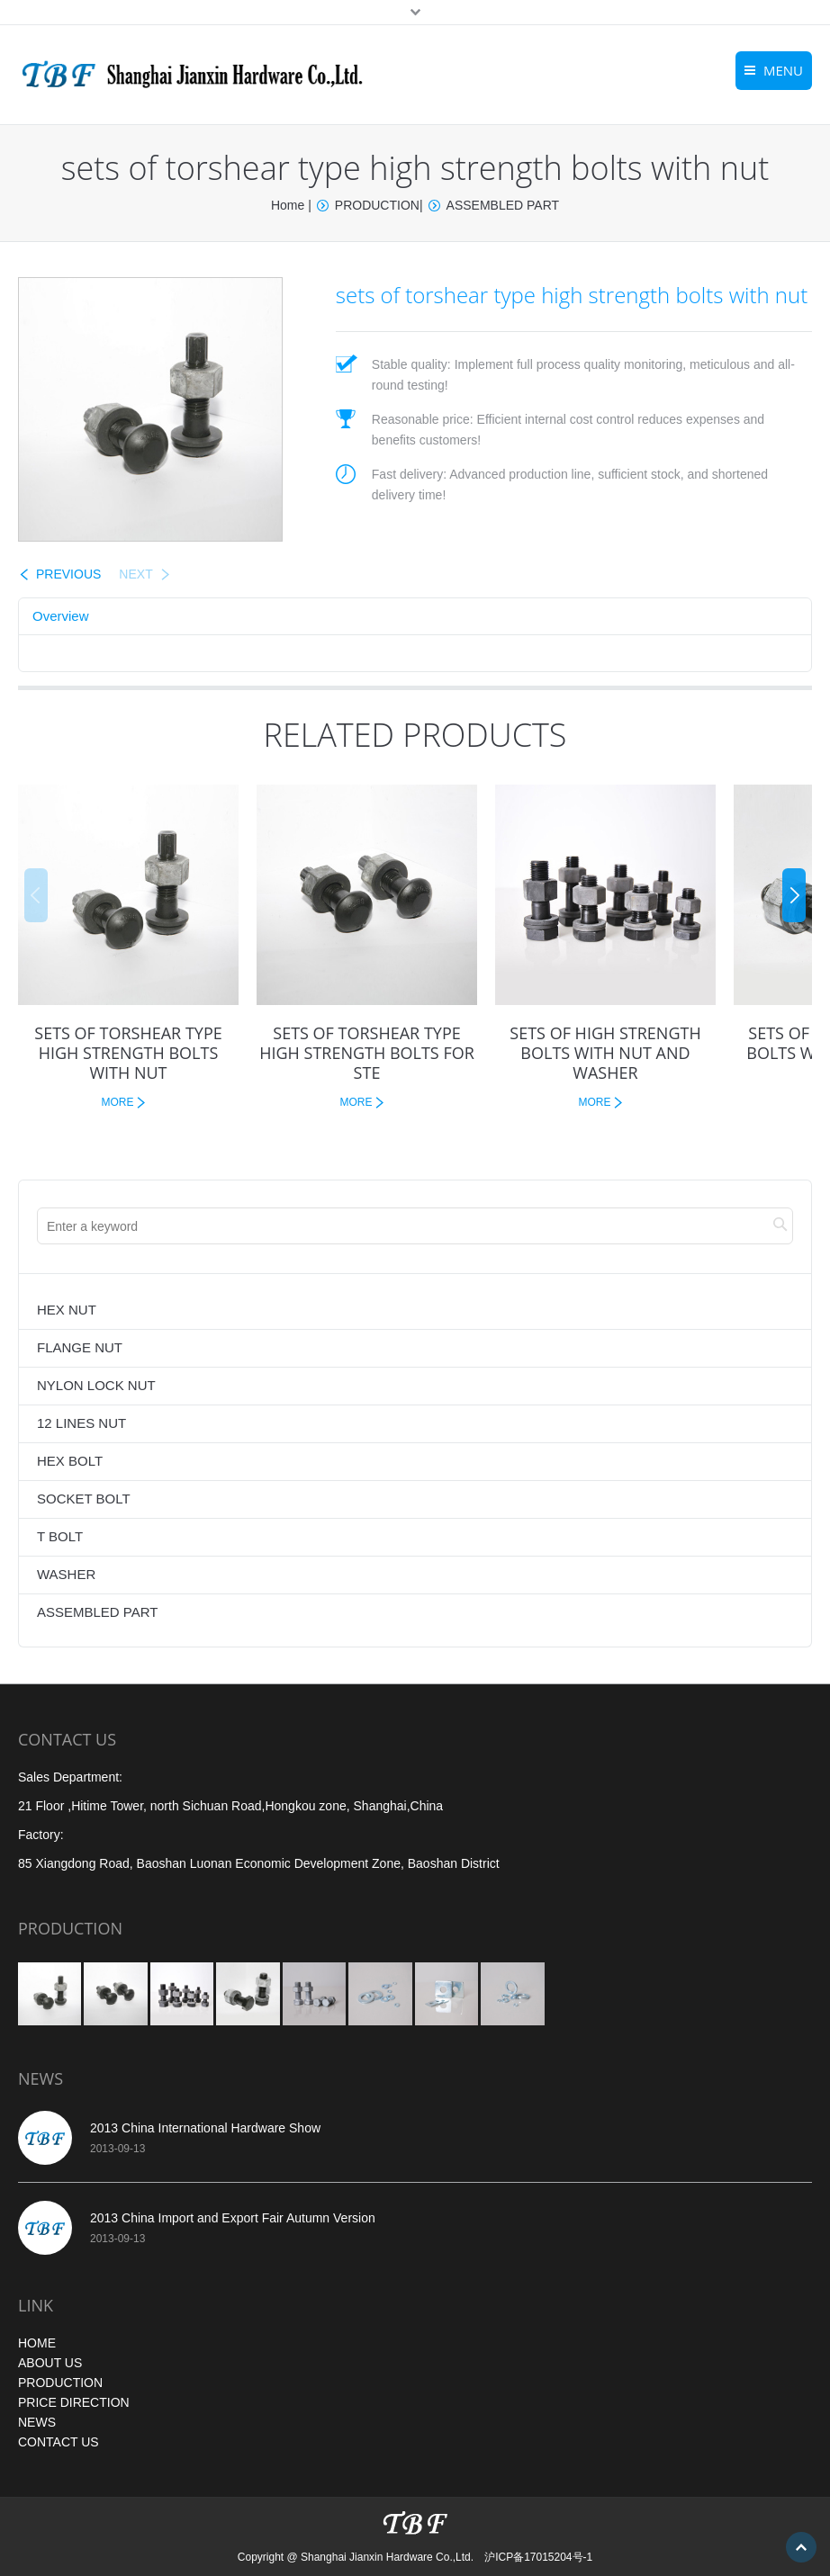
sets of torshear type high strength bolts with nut (127, 1052)
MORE (118, 1102)
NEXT (135, 574)
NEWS (37, 2422)
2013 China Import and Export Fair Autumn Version (232, 2218)
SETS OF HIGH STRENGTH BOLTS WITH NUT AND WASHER (605, 1052)
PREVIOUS (68, 574)
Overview (60, 616)
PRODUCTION (377, 205)
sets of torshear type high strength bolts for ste (366, 1052)
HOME (37, 2343)
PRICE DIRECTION (74, 2402)
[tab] (61, 616)
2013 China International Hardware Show (205, 2128)
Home (287, 205)
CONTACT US (58, 2442)
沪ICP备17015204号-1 (538, 2557)
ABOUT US (50, 2363)
